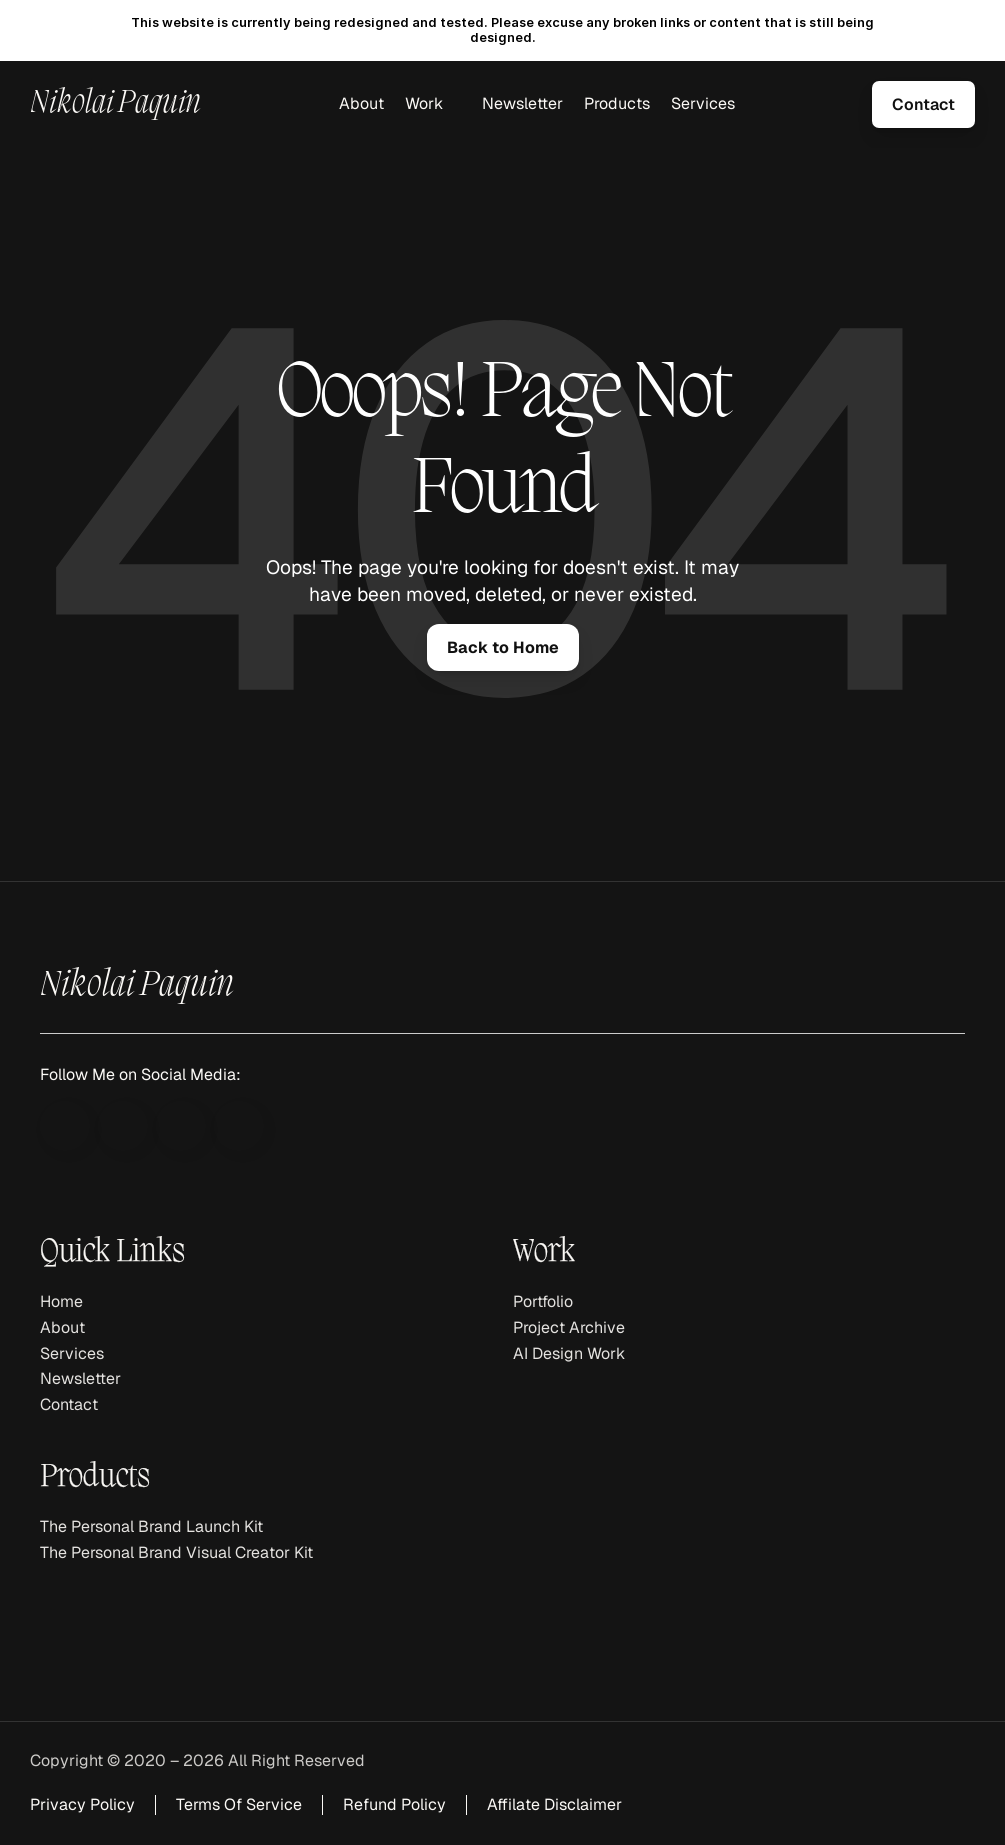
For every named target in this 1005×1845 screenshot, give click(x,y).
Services (703, 103)
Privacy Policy (82, 1804)
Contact (69, 1404)
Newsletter (522, 103)
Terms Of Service (239, 1804)
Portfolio (543, 1301)
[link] (923, 104)
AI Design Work (569, 1353)
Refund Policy (394, 1804)
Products (617, 103)
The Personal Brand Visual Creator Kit (176, 1552)
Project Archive (569, 1327)
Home (61, 1301)
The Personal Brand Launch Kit (151, 1526)
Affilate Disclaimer (554, 1804)
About (361, 103)
